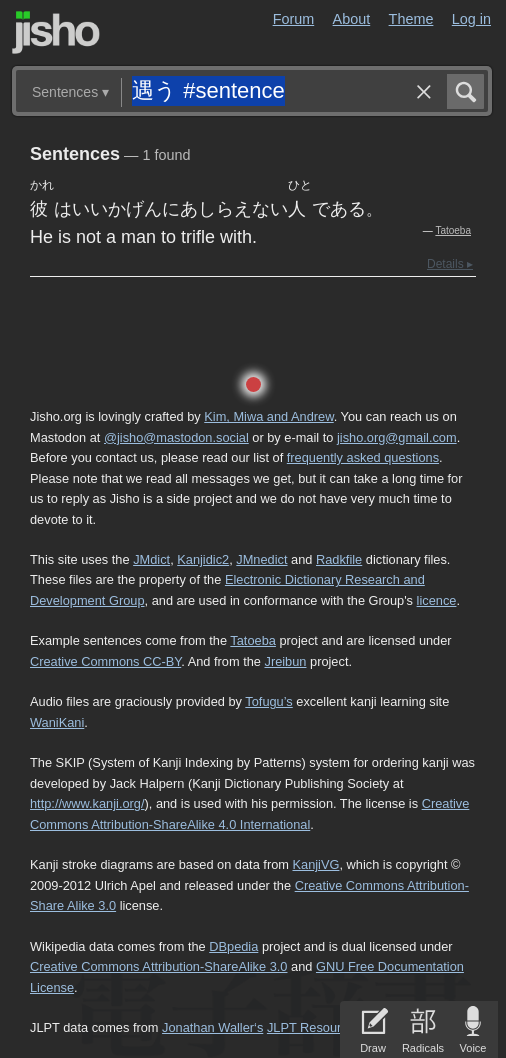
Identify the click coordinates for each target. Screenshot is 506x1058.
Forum (294, 19)
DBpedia (233, 946)
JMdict (151, 559)
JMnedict (261, 559)
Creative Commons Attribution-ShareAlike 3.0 (158, 966)
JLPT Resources (314, 1027)
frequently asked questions (363, 457)
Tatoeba (453, 230)
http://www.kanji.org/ (87, 803)
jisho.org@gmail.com (397, 437)
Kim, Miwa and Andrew (268, 416)
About (352, 19)
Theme (411, 19)
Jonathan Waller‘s (212, 1027)
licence (437, 600)
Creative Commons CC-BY (105, 661)
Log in (471, 19)
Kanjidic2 (203, 559)
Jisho (56, 32)
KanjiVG (315, 864)
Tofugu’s (268, 701)
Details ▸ (450, 264)
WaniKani (57, 722)
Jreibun (285, 661)
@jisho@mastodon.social (176, 437)
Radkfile (339, 559)
